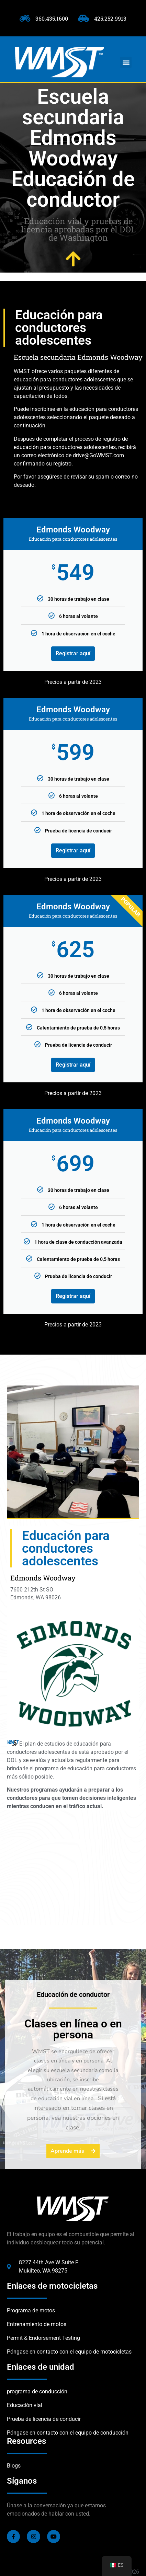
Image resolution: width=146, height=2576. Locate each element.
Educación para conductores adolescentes (59, 328)
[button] (126, 62)
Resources (26, 2441)
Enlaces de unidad (40, 2367)
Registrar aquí (73, 653)
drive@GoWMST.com (98, 455)
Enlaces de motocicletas (52, 2286)
